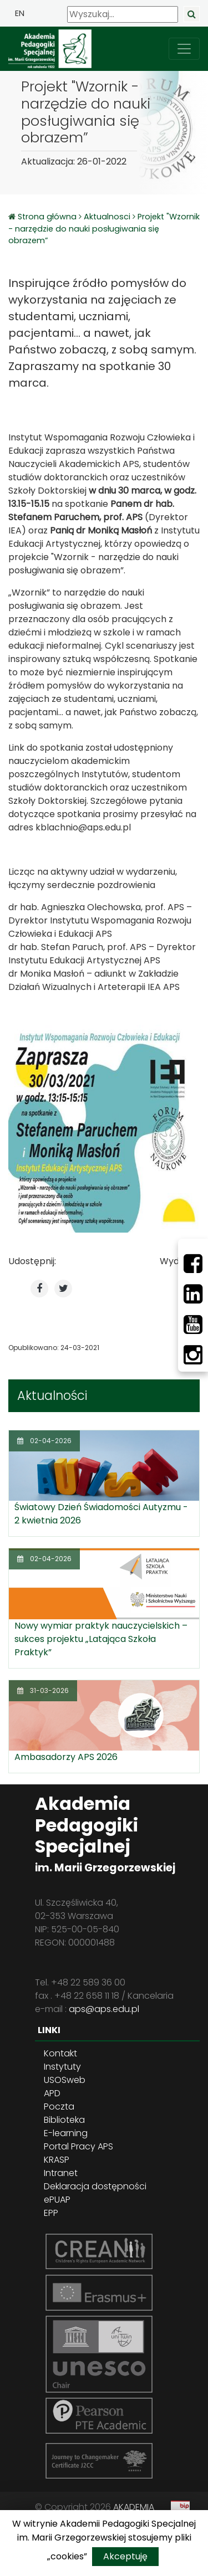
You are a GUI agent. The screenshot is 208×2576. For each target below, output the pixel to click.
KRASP (56, 2159)
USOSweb (64, 2080)
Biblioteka (64, 2119)
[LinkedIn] (193, 1294)
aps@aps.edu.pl (104, 2009)
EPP (51, 2212)
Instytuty (62, 2066)
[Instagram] (193, 1355)
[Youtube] (193, 1324)
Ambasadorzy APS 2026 (66, 1757)
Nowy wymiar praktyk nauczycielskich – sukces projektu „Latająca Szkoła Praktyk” (100, 1639)
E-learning (66, 2133)
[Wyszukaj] (122, 14)
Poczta (59, 2106)
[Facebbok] (193, 1264)
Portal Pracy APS (78, 2146)
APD (52, 2093)
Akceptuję (125, 2556)
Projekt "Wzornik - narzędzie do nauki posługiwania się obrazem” (104, 228)
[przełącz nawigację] (184, 49)
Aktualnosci (107, 216)
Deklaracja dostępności (95, 2186)
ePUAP (57, 2199)
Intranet (61, 2173)
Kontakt (60, 2053)
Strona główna (48, 216)
